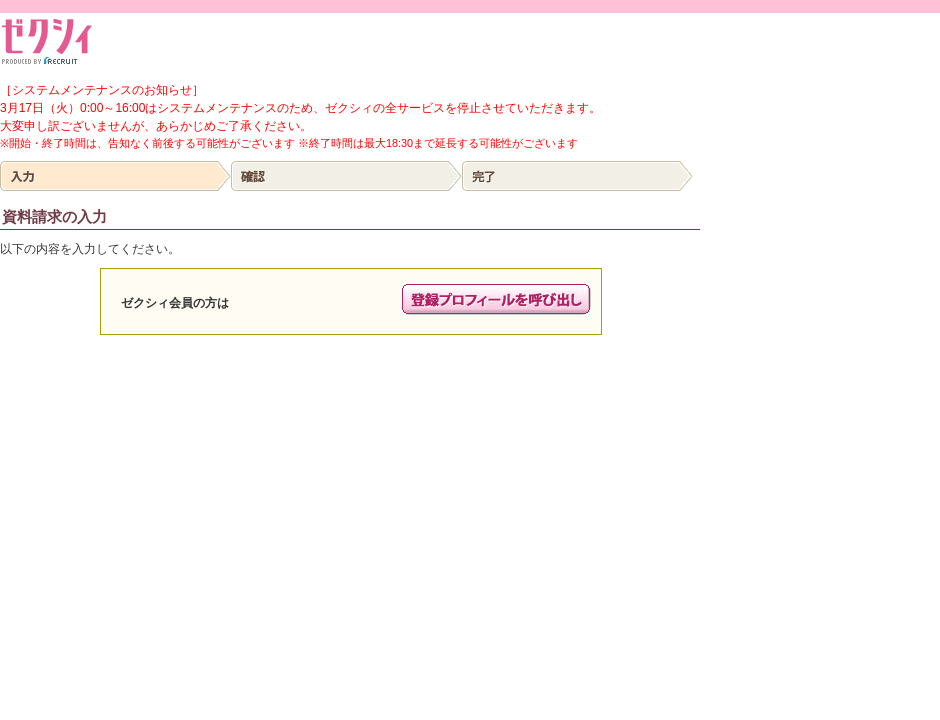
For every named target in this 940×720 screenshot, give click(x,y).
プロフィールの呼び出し (496, 299)
